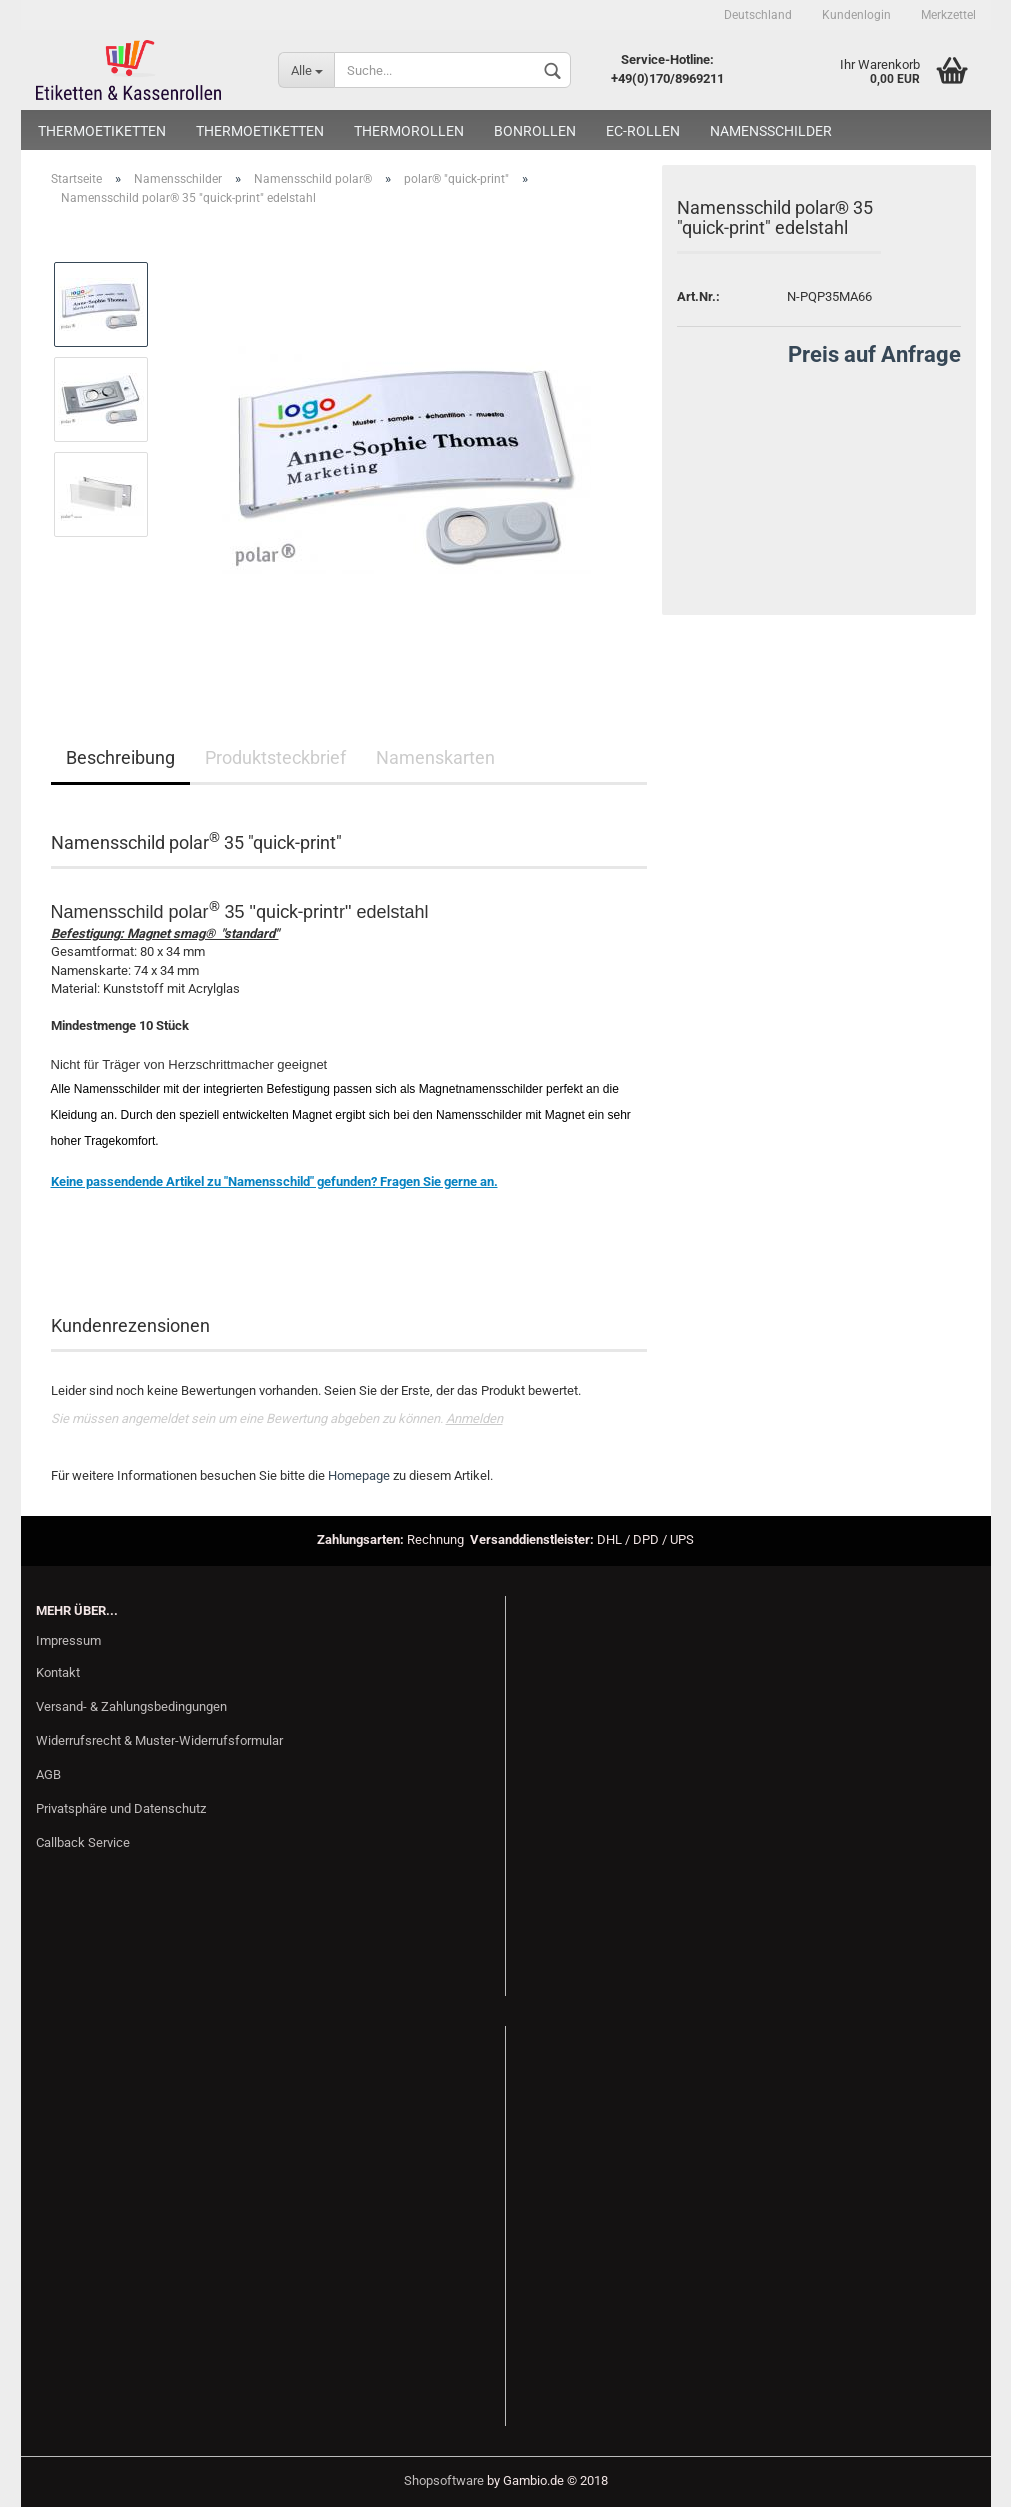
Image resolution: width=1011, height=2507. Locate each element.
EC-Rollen (643, 131)
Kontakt (58, 1672)
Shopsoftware (444, 2480)
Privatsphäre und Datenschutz (121, 1808)
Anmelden (474, 1418)
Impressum (68, 1640)
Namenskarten (435, 757)
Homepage (359, 1475)
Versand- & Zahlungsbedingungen (131, 1706)
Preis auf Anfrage (874, 354)
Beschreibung (120, 757)
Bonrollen (535, 131)
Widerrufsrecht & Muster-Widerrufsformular (159, 1740)
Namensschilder (771, 131)
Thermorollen (409, 131)
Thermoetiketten (102, 131)
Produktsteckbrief (275, 757)
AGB (48, 1774)
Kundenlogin (856, 15)
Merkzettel (948, 15)
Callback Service (83, 1842)
